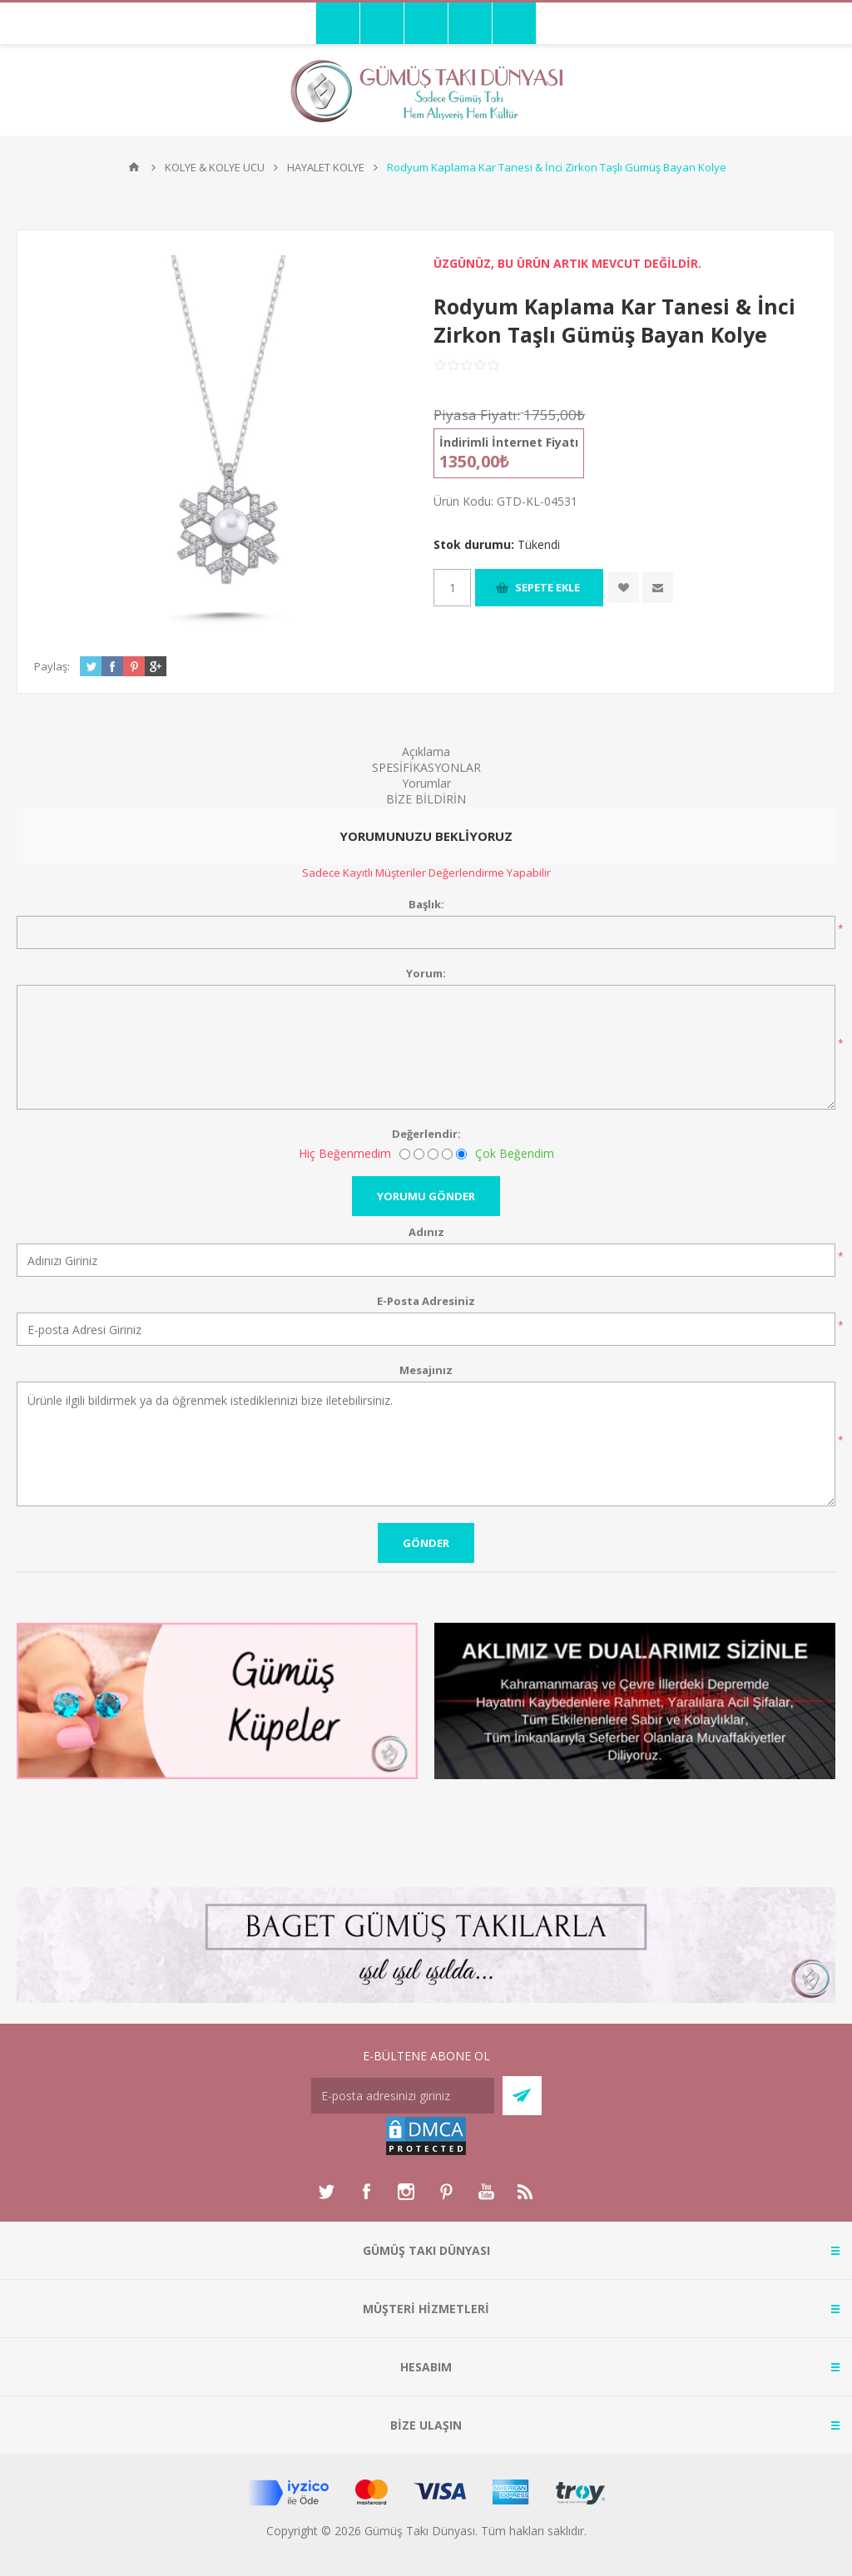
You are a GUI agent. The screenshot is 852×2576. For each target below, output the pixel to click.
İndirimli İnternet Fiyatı (508, 442)
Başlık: (426, 904)
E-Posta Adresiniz (426, 1300)
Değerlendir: (426, 1133)
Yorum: (426, 973)
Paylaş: (52, 666)
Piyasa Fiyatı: (476, 414)
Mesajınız (426, 1369)
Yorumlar (426, 783)
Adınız (426, 1231)
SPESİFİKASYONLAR (426, 767)
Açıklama (426, 751)
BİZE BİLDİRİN (426, 799)
